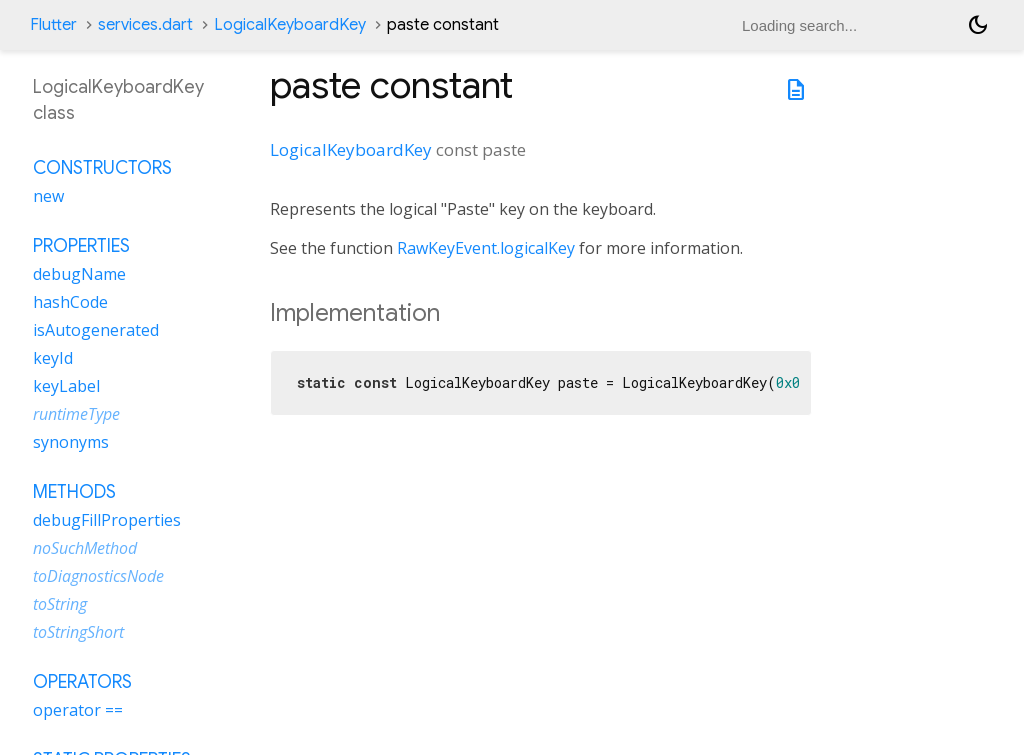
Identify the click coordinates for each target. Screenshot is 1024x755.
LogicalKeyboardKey (290, 25)
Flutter (53, 25)
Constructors (102, 168)
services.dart (145, 25)
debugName (79, 274)
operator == (78, 710)
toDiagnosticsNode (98, 576)
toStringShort (78, 632)
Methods (74, 492)
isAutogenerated (96, 330)
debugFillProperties (107, 520)
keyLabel (66, 386)
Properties (81, 246)
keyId (53, 358)
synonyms (71, 442)
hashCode (70, 302)
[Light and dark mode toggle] (978, 25)
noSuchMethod (85, 548)
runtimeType (76, 414)
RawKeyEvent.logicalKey (486, 248)
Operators (82, 682)
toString (60, 604)
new (48, 196)
